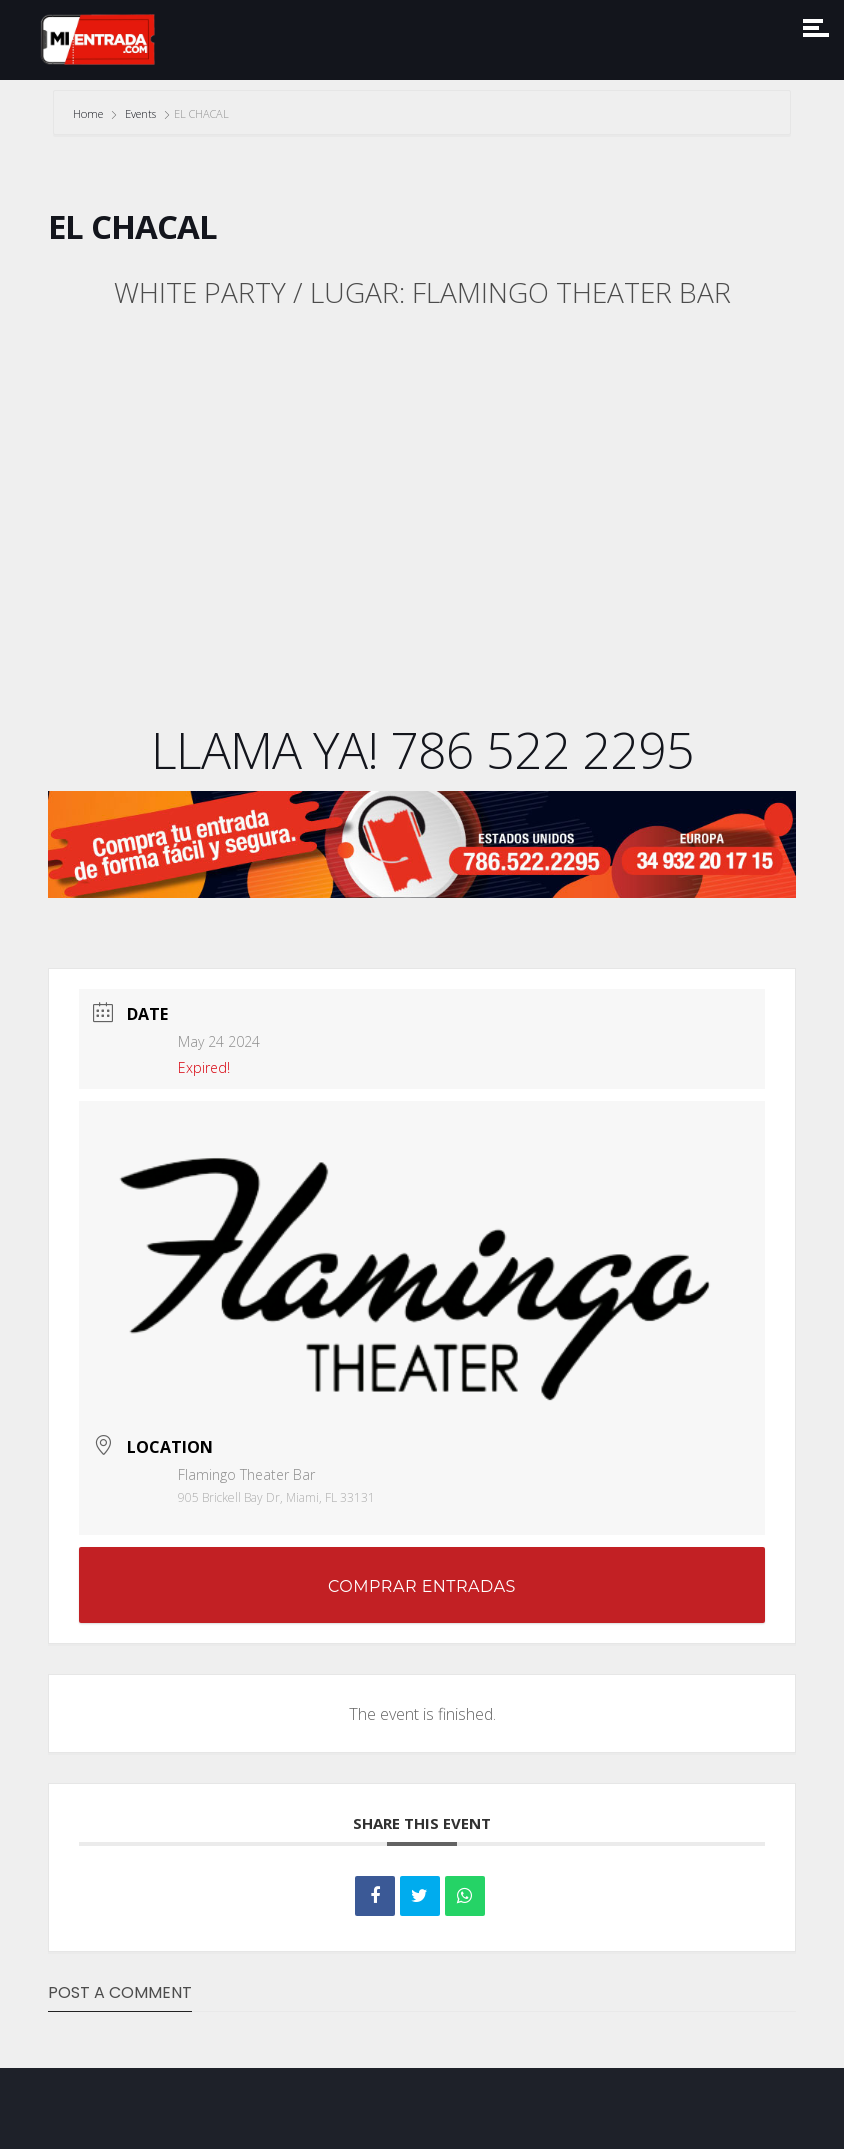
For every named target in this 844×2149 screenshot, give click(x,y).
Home (89, 113)
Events (140, 113)
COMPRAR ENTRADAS (422, 1586)
